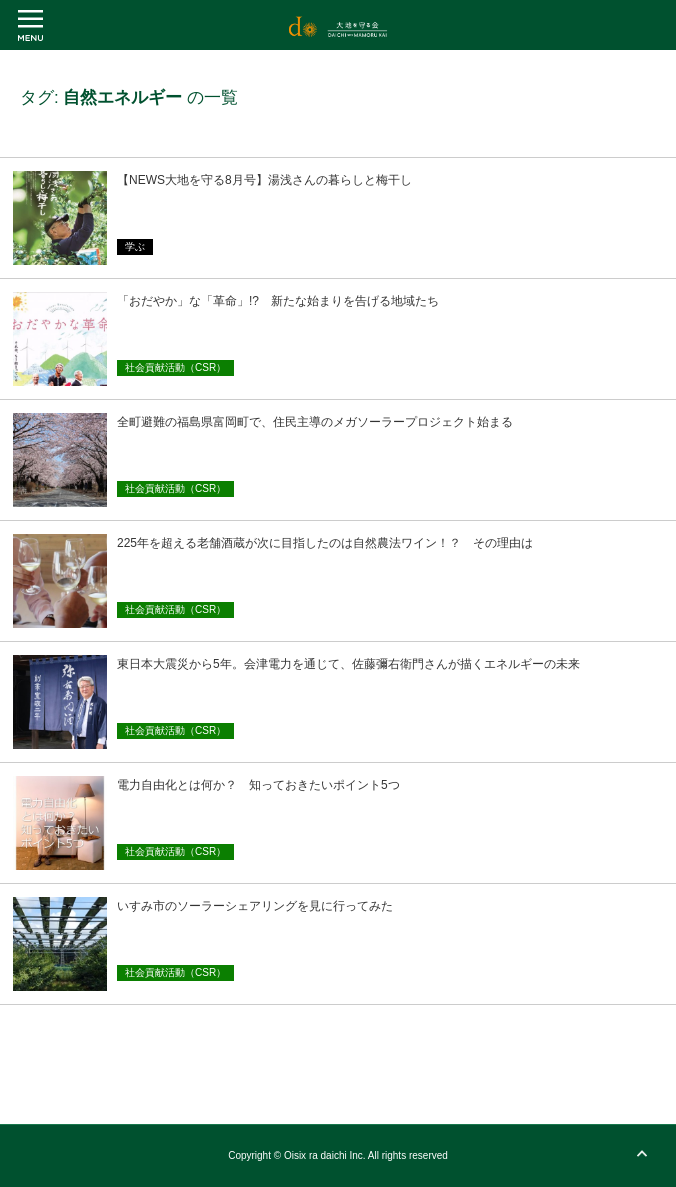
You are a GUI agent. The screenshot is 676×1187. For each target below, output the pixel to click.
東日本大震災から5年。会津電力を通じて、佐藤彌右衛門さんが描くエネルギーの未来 (348, 664)
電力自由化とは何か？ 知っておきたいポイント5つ (258, 785)
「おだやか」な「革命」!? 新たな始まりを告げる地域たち (278, 301)
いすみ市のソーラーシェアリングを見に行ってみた (255, 906)
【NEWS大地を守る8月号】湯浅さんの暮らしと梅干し (264, 180)
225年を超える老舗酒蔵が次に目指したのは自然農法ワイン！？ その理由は (325, 543)
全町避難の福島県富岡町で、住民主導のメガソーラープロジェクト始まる (315, 422)
